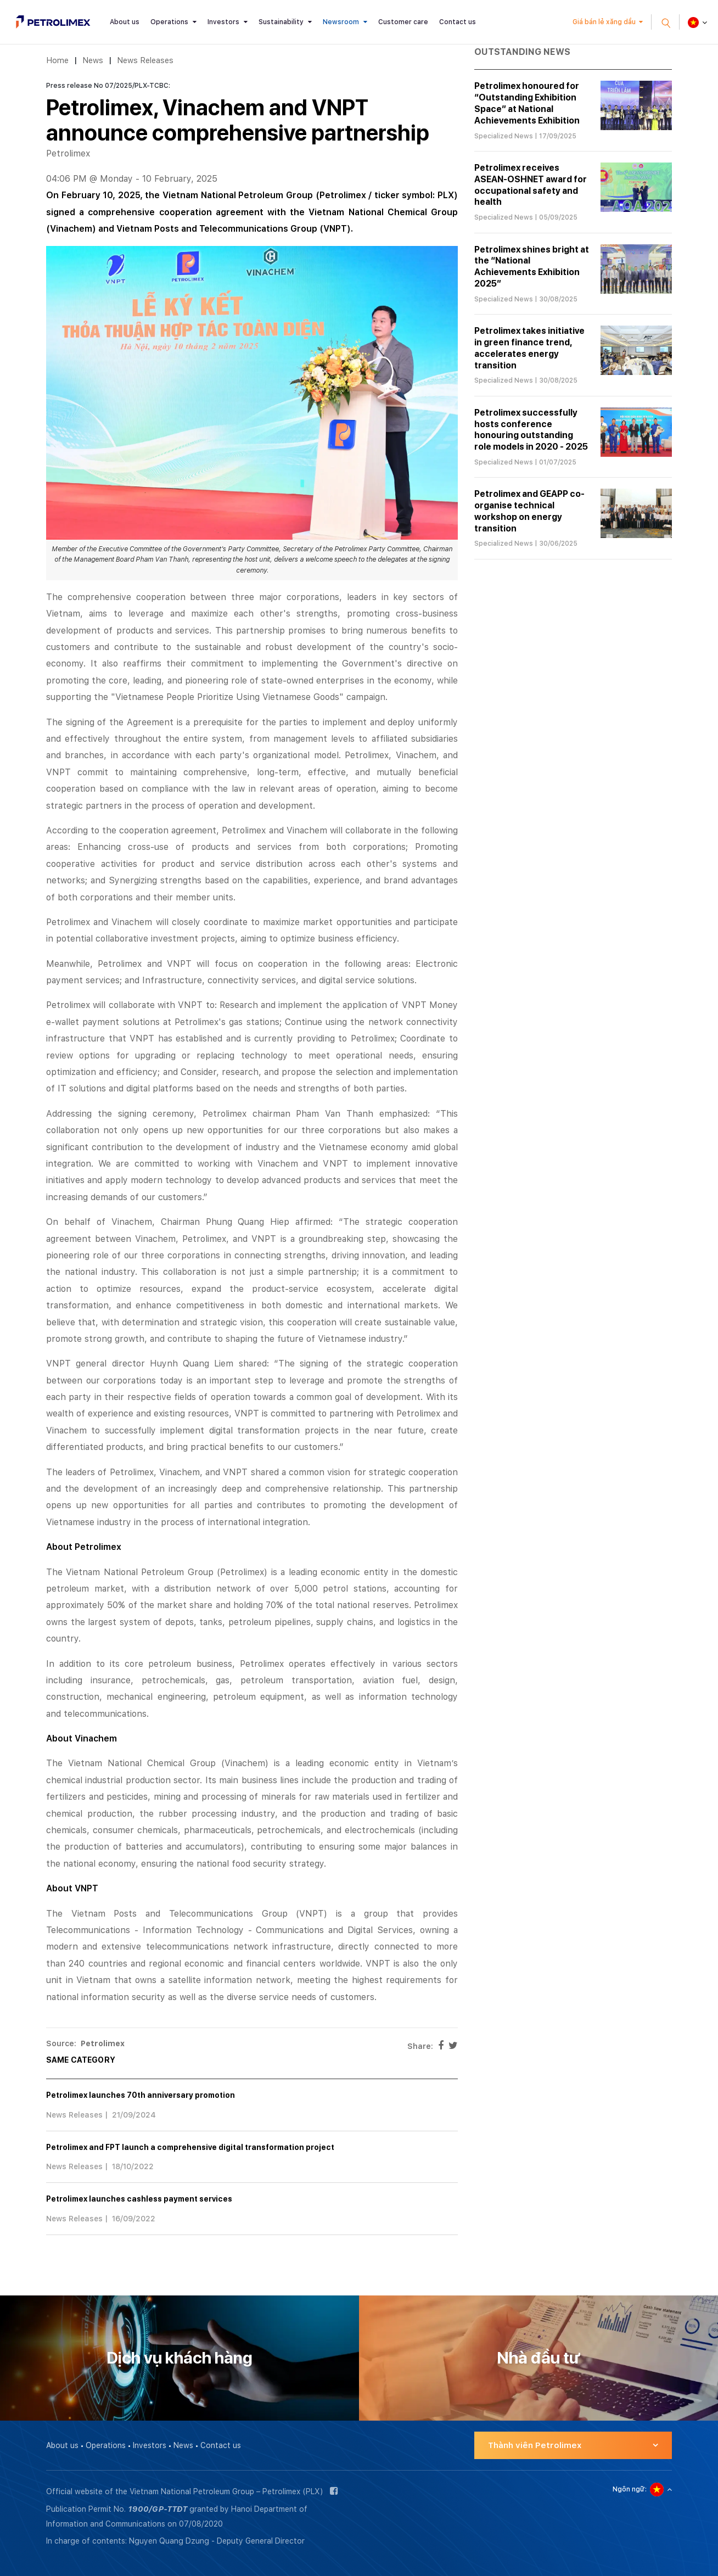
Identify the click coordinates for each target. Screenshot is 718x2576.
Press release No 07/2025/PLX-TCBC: (108, 85)
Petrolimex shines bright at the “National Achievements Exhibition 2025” (531, 266)
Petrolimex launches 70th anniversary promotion (140, 2095)
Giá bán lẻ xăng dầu (604, 22)
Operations (169, 22)
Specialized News (503, 136)
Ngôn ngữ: (630, 2489)
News (92, 60)
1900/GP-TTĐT (157, 2509)
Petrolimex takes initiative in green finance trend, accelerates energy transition (529, 348)
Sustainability (281, 22)
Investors (223, 22)
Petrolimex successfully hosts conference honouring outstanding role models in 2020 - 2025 (531, 429)
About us (124, 22)
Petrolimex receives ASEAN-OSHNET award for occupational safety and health (530, 185)
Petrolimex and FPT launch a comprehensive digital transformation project (190, 2147)
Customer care (403, 22)
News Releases (145, 60)
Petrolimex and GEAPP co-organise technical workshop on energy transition (529, 511)
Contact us (457, 22)
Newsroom (341, 22)
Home (57, 60)
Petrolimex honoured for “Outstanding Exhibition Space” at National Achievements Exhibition (527, 103)
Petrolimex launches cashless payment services (139, 2198)
